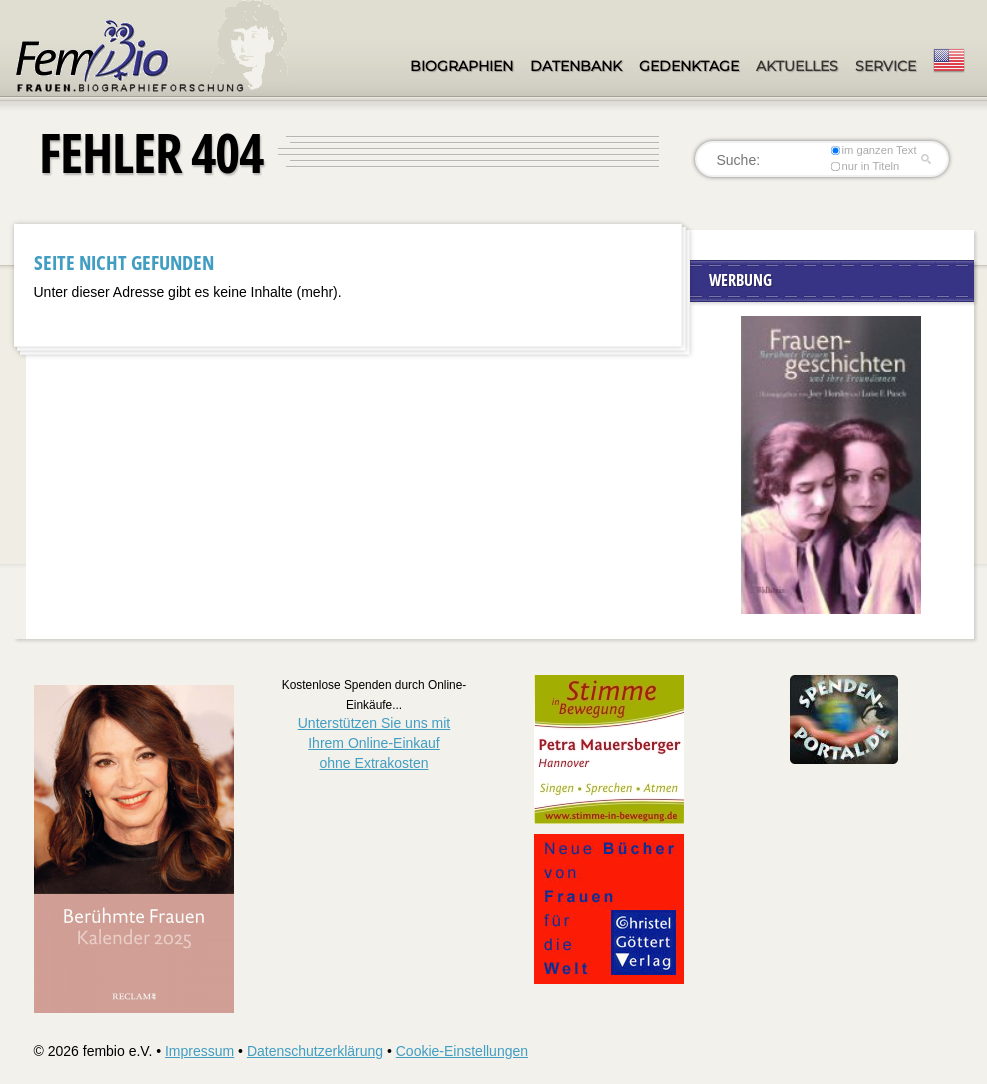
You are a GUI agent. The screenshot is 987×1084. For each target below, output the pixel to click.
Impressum (199, 1051)
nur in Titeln (864, 166)
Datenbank (576, 66)
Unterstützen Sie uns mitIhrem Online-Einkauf (374, 742)
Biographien (461, 66)
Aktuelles (797, 66)
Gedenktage (689, 66)
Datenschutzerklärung (315, 1051)
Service (885, 66)
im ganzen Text (873, 150)
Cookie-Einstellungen (462, 1051)
